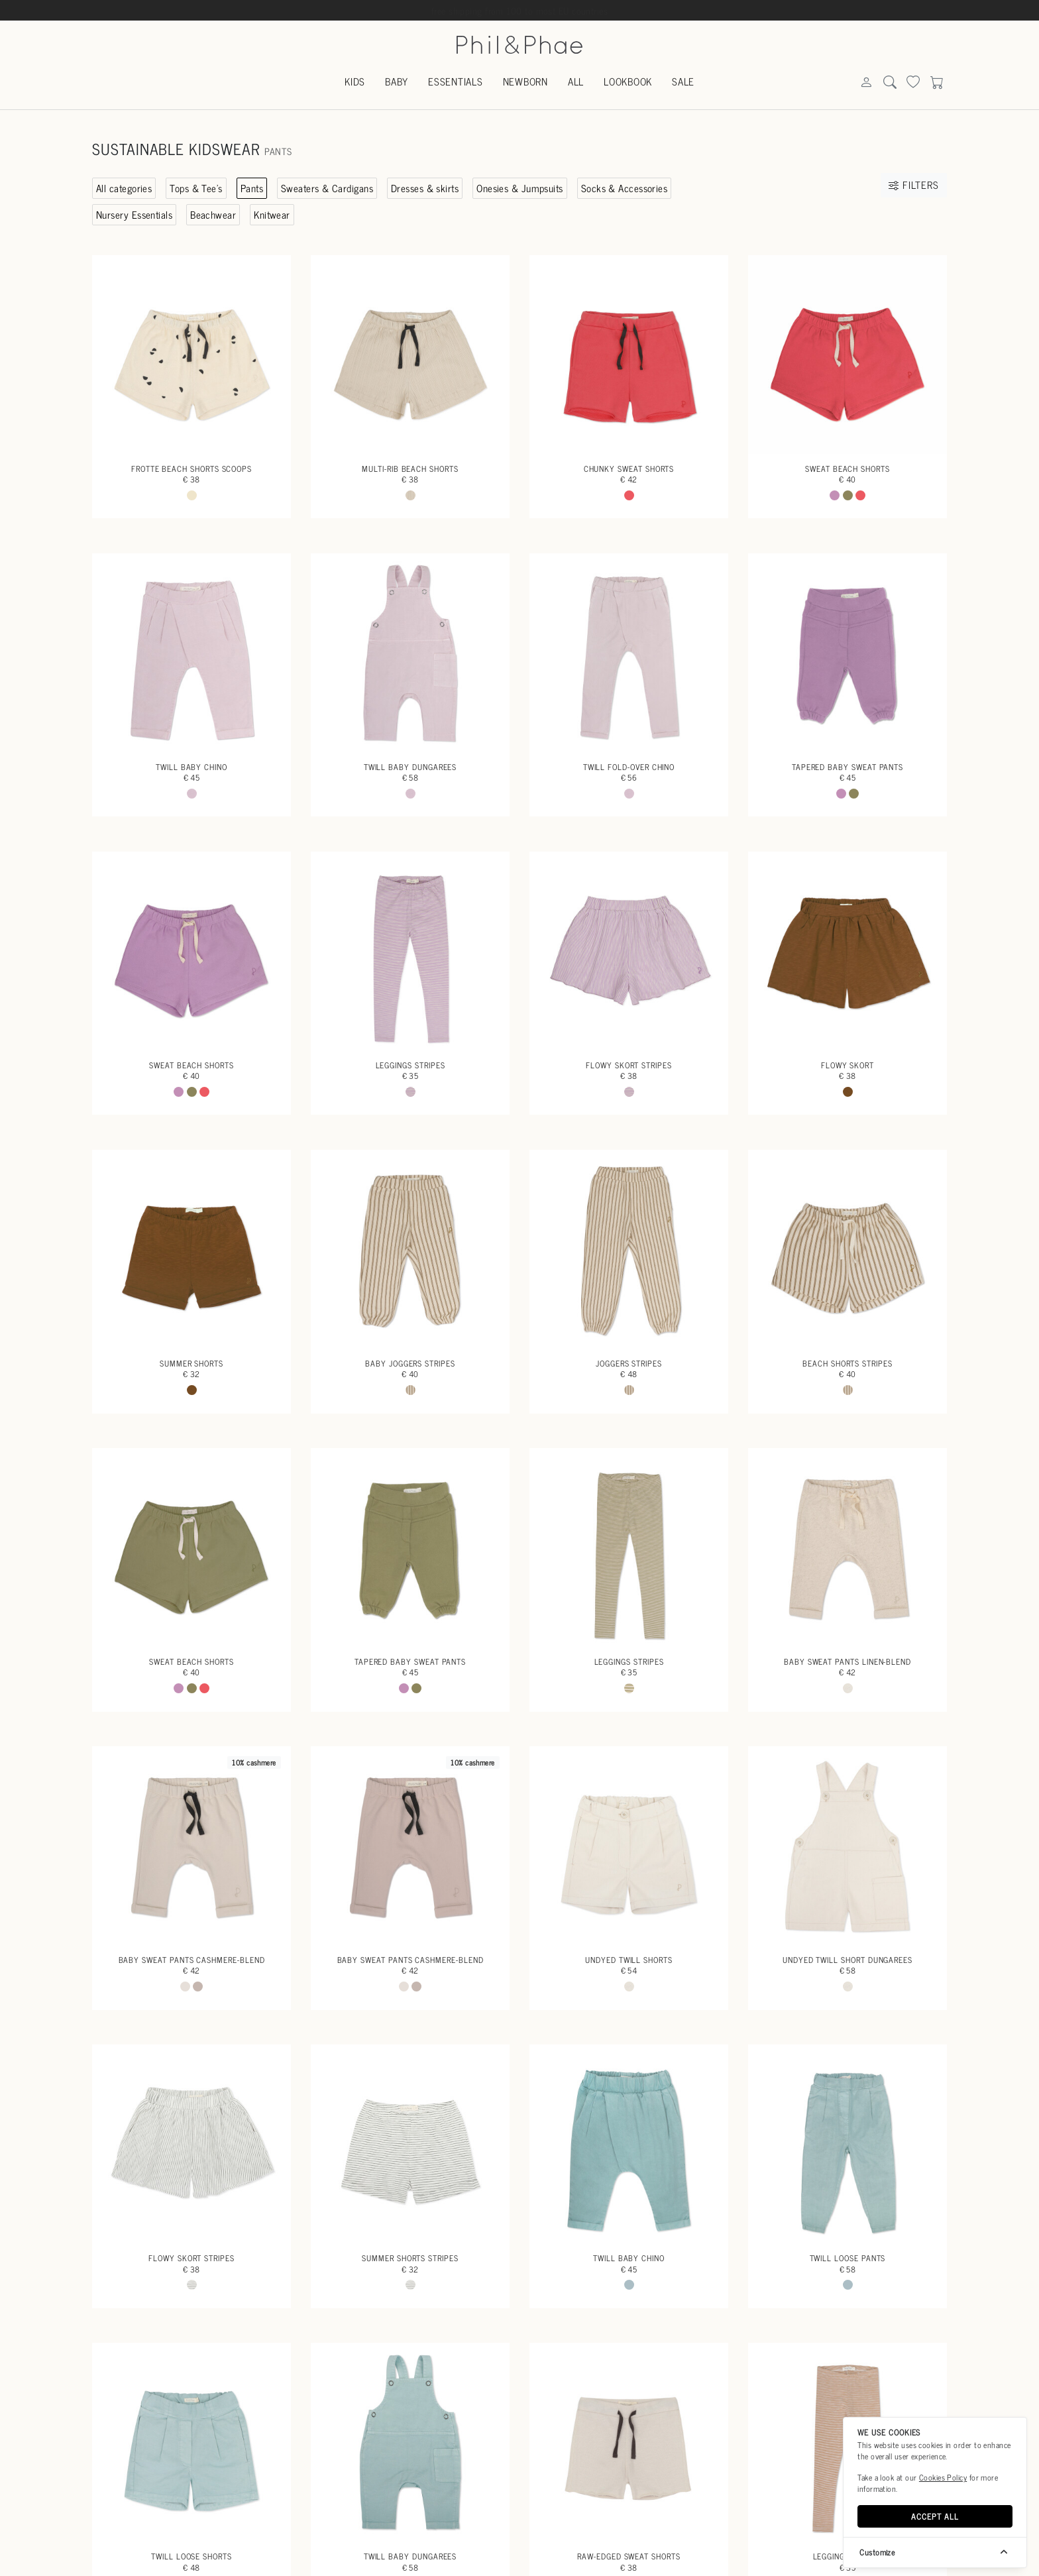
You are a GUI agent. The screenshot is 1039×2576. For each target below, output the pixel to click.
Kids (355, 81)
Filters (913, 184)
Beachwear (213, 214)
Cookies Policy (943, 2477)
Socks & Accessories (624, 188)
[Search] (866, 82)
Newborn (525, 81)
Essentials (455, 81)
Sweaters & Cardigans (327, 188)
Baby (396, 81)
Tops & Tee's (196, 188)
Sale (683, 81)
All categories (124, 188)
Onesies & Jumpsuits (519, 188)
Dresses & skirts (425, 188)
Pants (252, 188)
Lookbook (628, 81)
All (576, 81)
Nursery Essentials (134, 214)
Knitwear (272, 214)
